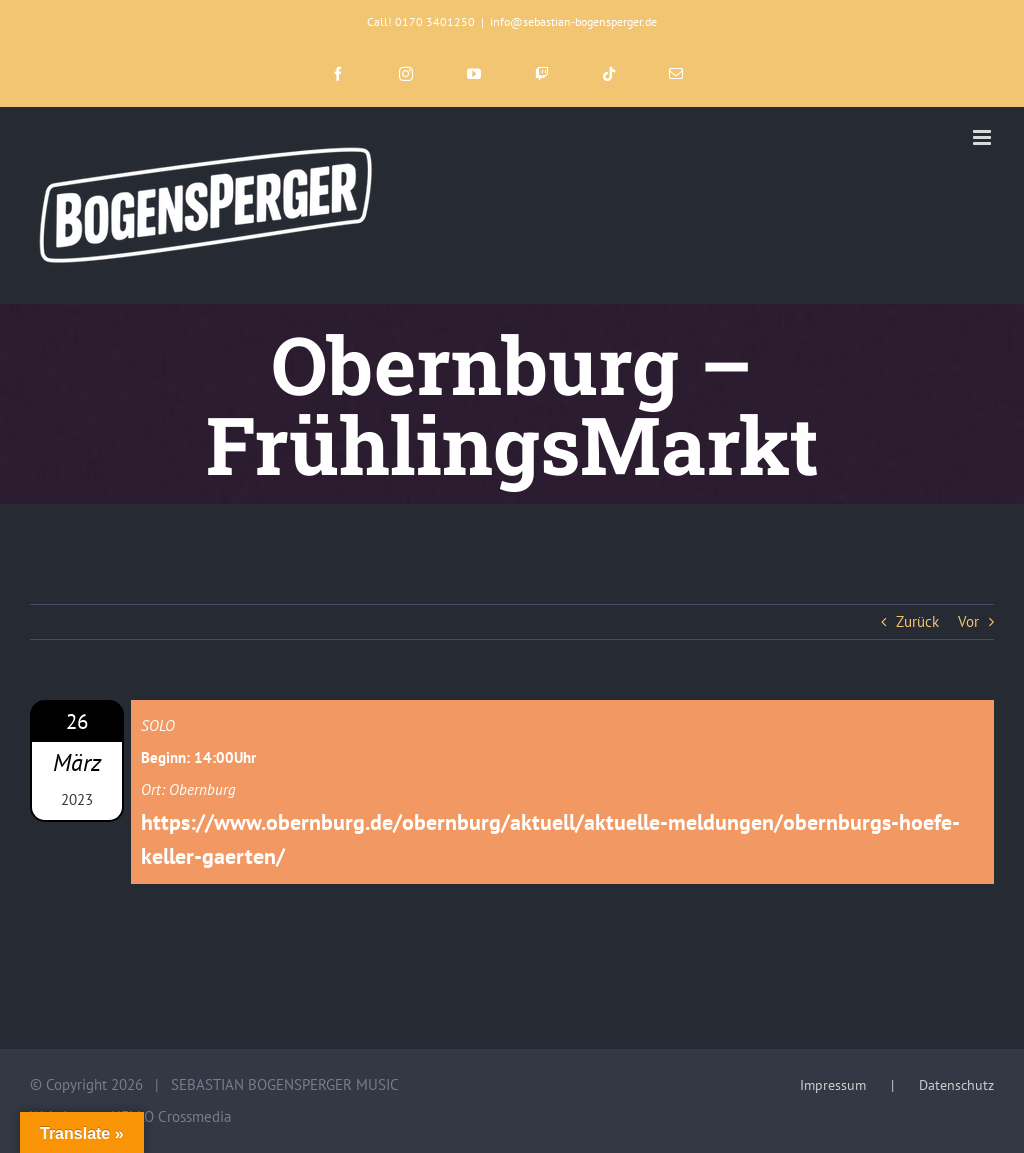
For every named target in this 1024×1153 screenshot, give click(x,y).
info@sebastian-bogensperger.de (573, 21)
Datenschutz (956, 1085)
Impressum (833, 1085)
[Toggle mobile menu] (983, 137)
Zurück (917, 621)
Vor (968, 621)
